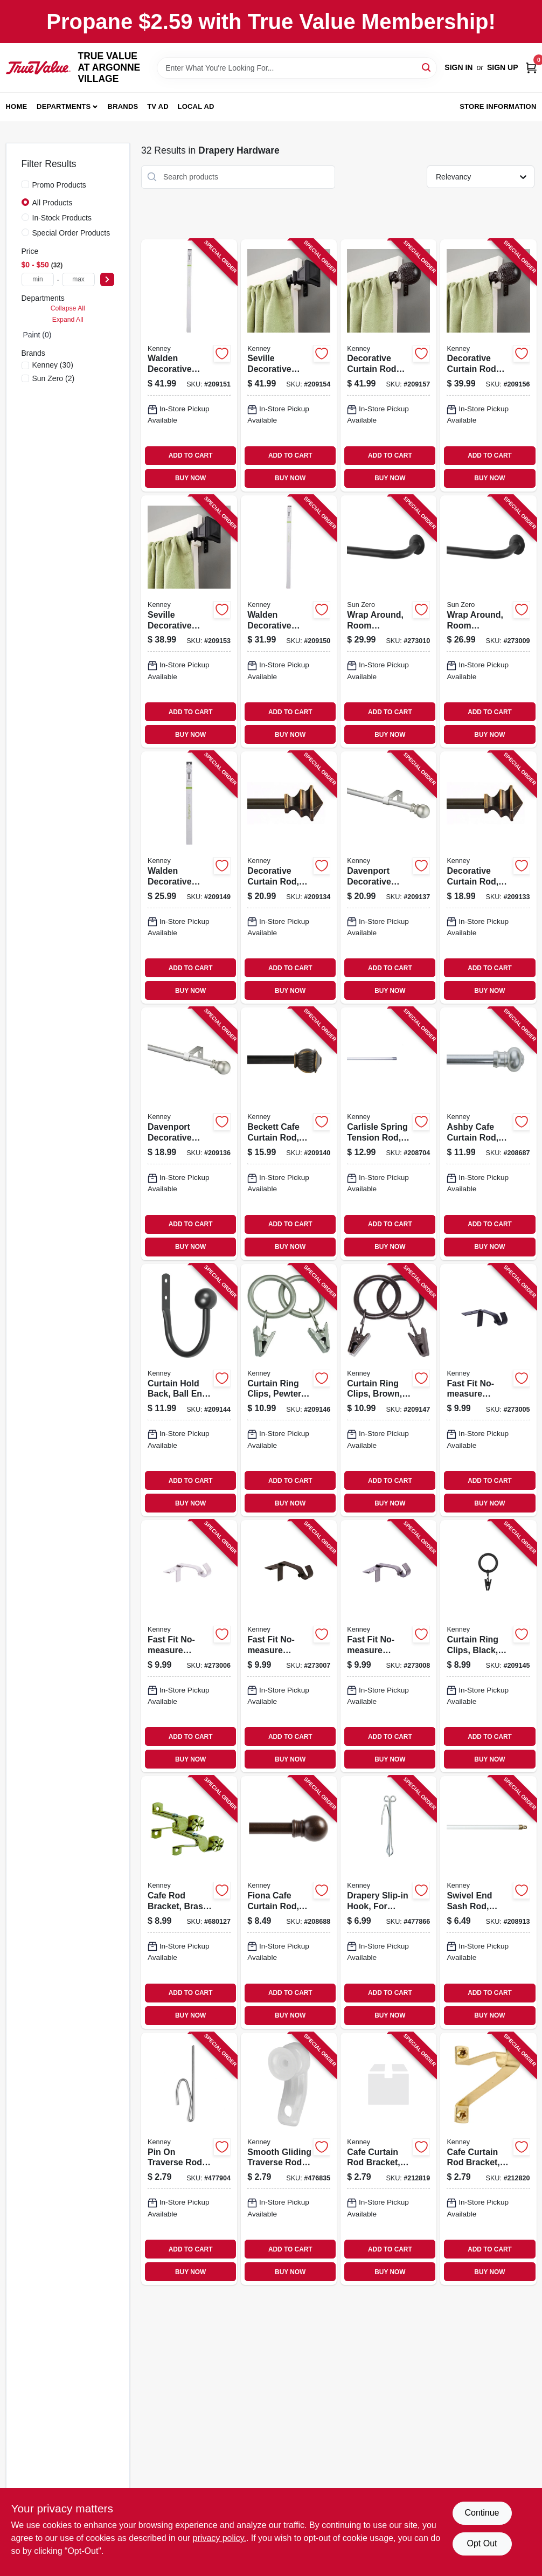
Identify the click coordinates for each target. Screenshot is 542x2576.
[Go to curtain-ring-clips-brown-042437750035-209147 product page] (388, 1390)
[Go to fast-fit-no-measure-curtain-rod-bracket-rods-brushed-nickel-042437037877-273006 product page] (189, 1646)
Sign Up (502, 67)
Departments (64, 106)
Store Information (498, 106)
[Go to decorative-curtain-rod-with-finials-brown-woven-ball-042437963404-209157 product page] (388, 365)
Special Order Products (71, 233)
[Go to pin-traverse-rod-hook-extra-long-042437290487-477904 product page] (189, 2159)
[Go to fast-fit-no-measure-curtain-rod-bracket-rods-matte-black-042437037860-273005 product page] (488, 1390)
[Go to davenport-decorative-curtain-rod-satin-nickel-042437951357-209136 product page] (189, 1133)
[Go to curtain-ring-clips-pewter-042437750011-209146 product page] (289, 1390)
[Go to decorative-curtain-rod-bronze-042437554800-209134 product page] (289, 877)
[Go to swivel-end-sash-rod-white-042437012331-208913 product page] (488, 1902)
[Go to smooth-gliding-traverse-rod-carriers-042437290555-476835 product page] (289, 2159)
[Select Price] (107, 279)
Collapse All (68, 308)
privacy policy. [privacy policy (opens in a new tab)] (219, 2538)
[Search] (427, 67)
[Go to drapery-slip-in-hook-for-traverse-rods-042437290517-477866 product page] (388, 1902)
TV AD (158, 106)
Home (16, 106)
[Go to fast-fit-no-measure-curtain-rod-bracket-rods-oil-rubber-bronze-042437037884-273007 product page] (289, 1646)
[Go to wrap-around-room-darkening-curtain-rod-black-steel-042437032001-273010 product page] (388, 621)
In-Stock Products (62, 217)
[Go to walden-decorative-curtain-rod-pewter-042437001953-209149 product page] (189, 877)
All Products (52, 202)
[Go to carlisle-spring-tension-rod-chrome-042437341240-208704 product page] (388, 1133)
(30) (52, 365)
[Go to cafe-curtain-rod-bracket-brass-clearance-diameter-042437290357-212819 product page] (388, 2159)
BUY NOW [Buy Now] (190, 478)
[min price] (38, 279)
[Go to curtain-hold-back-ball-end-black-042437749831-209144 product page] (189, 1390)
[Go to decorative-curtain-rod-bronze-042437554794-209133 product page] (488, 877)
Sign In (458, 67)
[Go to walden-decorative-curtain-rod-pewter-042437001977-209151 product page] (189, 365)
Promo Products (59, 185)
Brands (123, 106)
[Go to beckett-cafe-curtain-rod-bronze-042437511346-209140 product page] (289, 1133)
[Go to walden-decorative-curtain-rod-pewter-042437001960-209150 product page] (289, 621)
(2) (53, 378)
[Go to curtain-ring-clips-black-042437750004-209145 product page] (488, 1646)
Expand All (68, 319)
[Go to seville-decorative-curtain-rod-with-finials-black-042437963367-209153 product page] (189, 621)
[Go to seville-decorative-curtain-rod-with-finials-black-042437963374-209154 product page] (289, 365)
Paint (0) (37, 334)
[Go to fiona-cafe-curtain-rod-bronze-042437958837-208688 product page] (289, 1902)
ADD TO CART (191, 455)
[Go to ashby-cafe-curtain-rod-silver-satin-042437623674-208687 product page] (488, 1133)
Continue (481, 2512)
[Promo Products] (25, 184)
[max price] (78, 279)
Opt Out (482, 2543)
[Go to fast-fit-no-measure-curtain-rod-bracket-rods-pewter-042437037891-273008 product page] (388, 1646)
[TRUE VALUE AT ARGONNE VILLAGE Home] (38, 67)
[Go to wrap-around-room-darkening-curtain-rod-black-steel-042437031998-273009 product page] (488, 621)
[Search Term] (297, 68)
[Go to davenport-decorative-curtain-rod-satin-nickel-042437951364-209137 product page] (388, 877)
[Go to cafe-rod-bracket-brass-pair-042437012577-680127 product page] (189, 1902)
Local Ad (196, 106)
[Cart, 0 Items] (531, 67)
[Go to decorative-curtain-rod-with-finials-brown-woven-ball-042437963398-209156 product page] (488, 365)
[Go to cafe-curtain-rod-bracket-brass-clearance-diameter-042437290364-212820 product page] (488, 2159)
